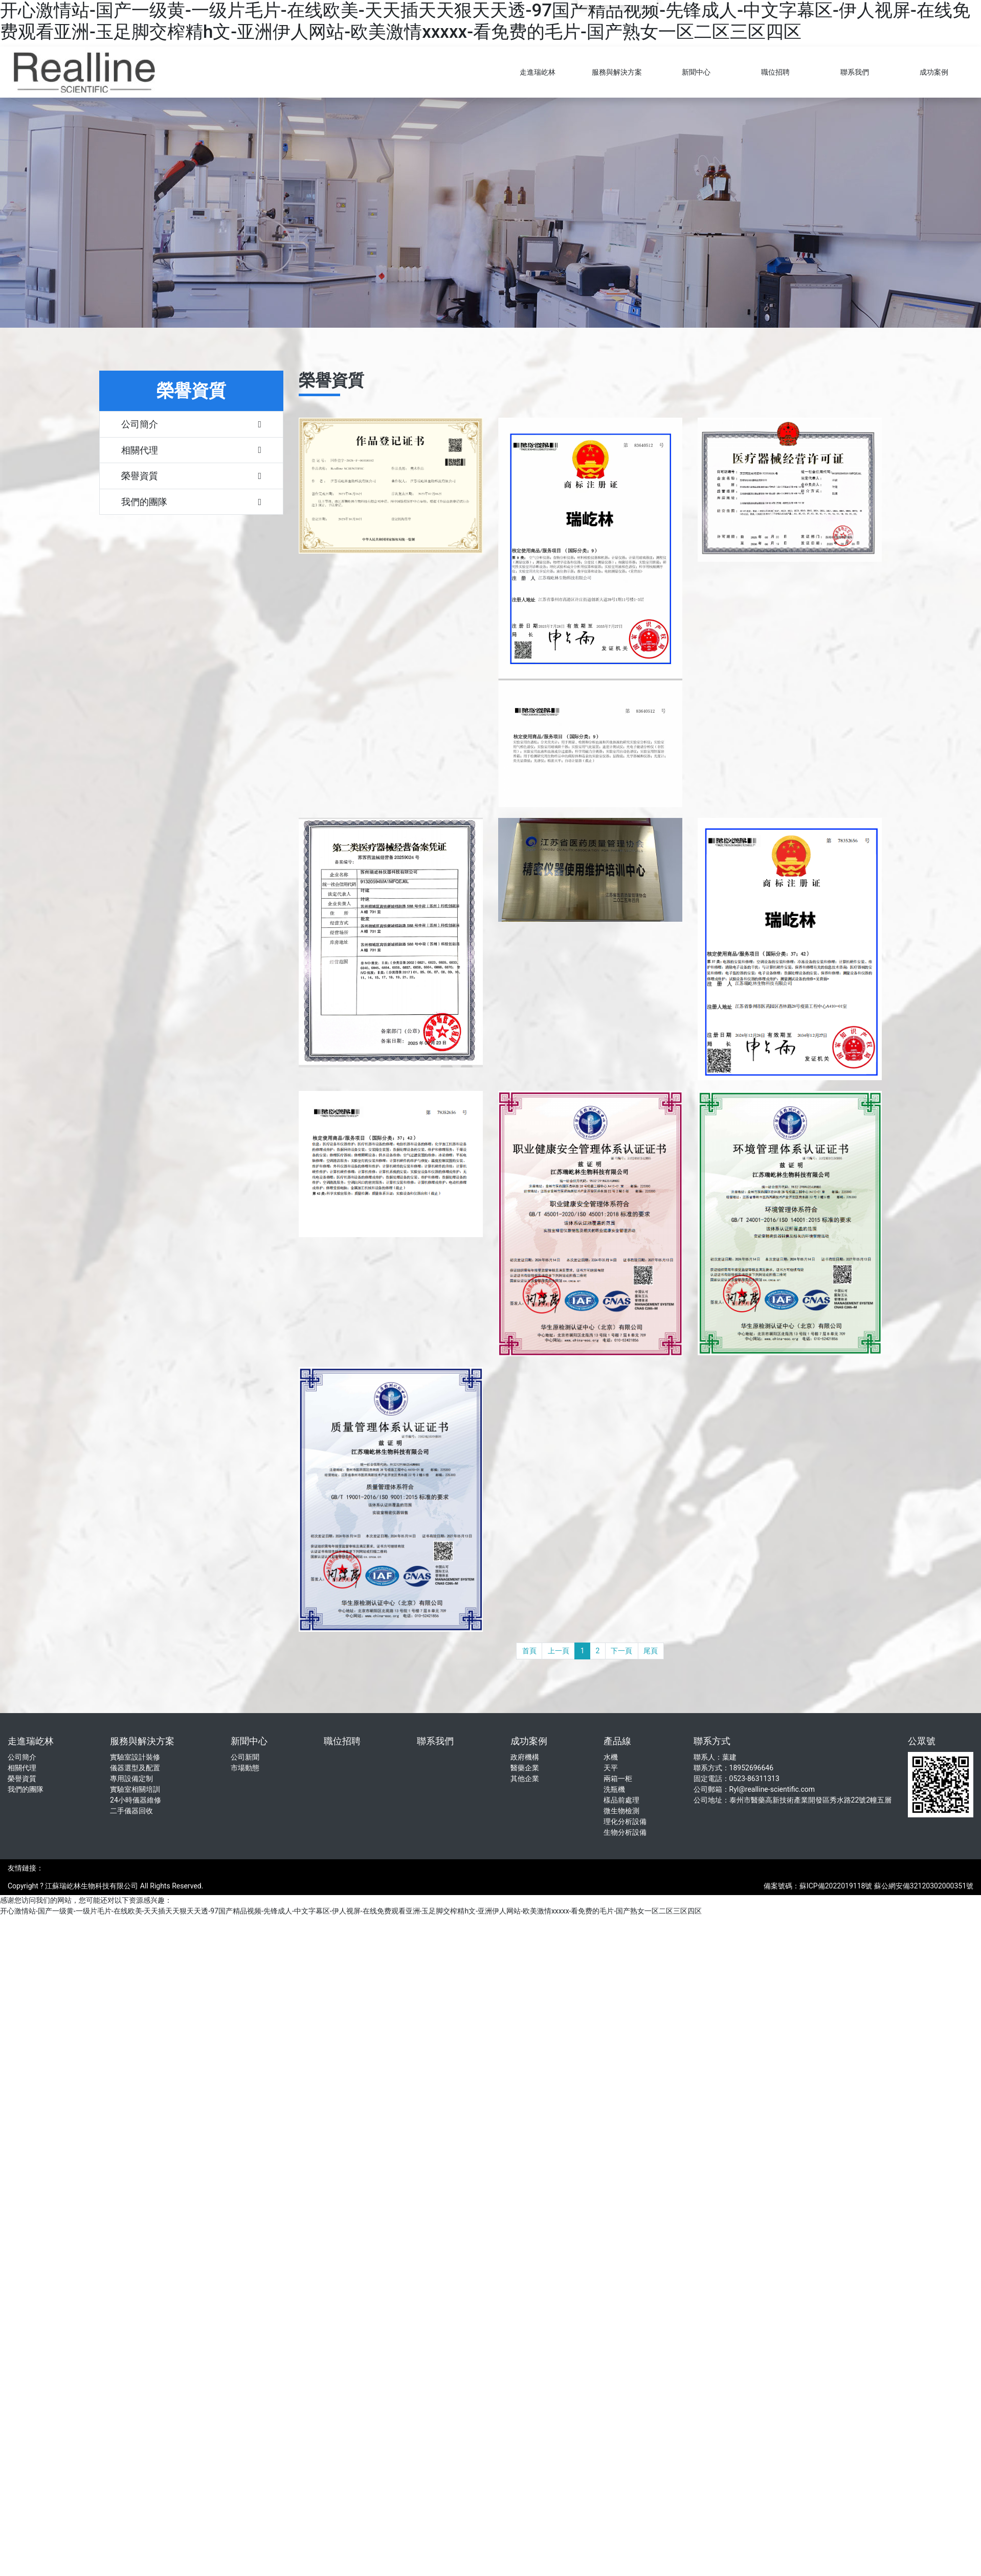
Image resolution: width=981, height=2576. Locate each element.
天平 (611, 1768)
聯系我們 (854, 72)
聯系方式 (712, 1741)
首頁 (529, 1651)
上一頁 (558, 1651)
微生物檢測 (621, 1811)
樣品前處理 (621, 1800)
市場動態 (245, 1768)
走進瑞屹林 (537, 72)
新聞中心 (696, 72)
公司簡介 (22, 1757)
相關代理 (22, 1768)
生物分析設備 (625, 1832)
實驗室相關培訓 (135, 1789)
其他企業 (524, 1778)
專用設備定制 (131, 1778)
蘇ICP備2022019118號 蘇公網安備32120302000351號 (886, 1886)
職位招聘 (775, 72)
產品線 (617, 1741)
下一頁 (621, 1651)
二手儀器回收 (131, 1811)
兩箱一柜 (618, 1778)
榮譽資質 (22, 1778)
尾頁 (650, 1651)
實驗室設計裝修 (135, 1757)
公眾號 (921, 1741)
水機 (611, 1757)
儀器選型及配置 (135, 1768)
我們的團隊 (25, 1789)
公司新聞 (245, 1757)
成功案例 (934, 72)
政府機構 (524, 1757)
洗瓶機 (614, 1789)
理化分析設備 (625, 1821)
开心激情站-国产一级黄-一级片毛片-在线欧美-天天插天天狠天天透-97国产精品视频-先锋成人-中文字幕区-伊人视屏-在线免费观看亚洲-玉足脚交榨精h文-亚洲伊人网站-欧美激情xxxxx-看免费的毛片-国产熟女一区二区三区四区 (485, 21)
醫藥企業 (524, 1768)
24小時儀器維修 (135, 1800)
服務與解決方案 (617, 72)
